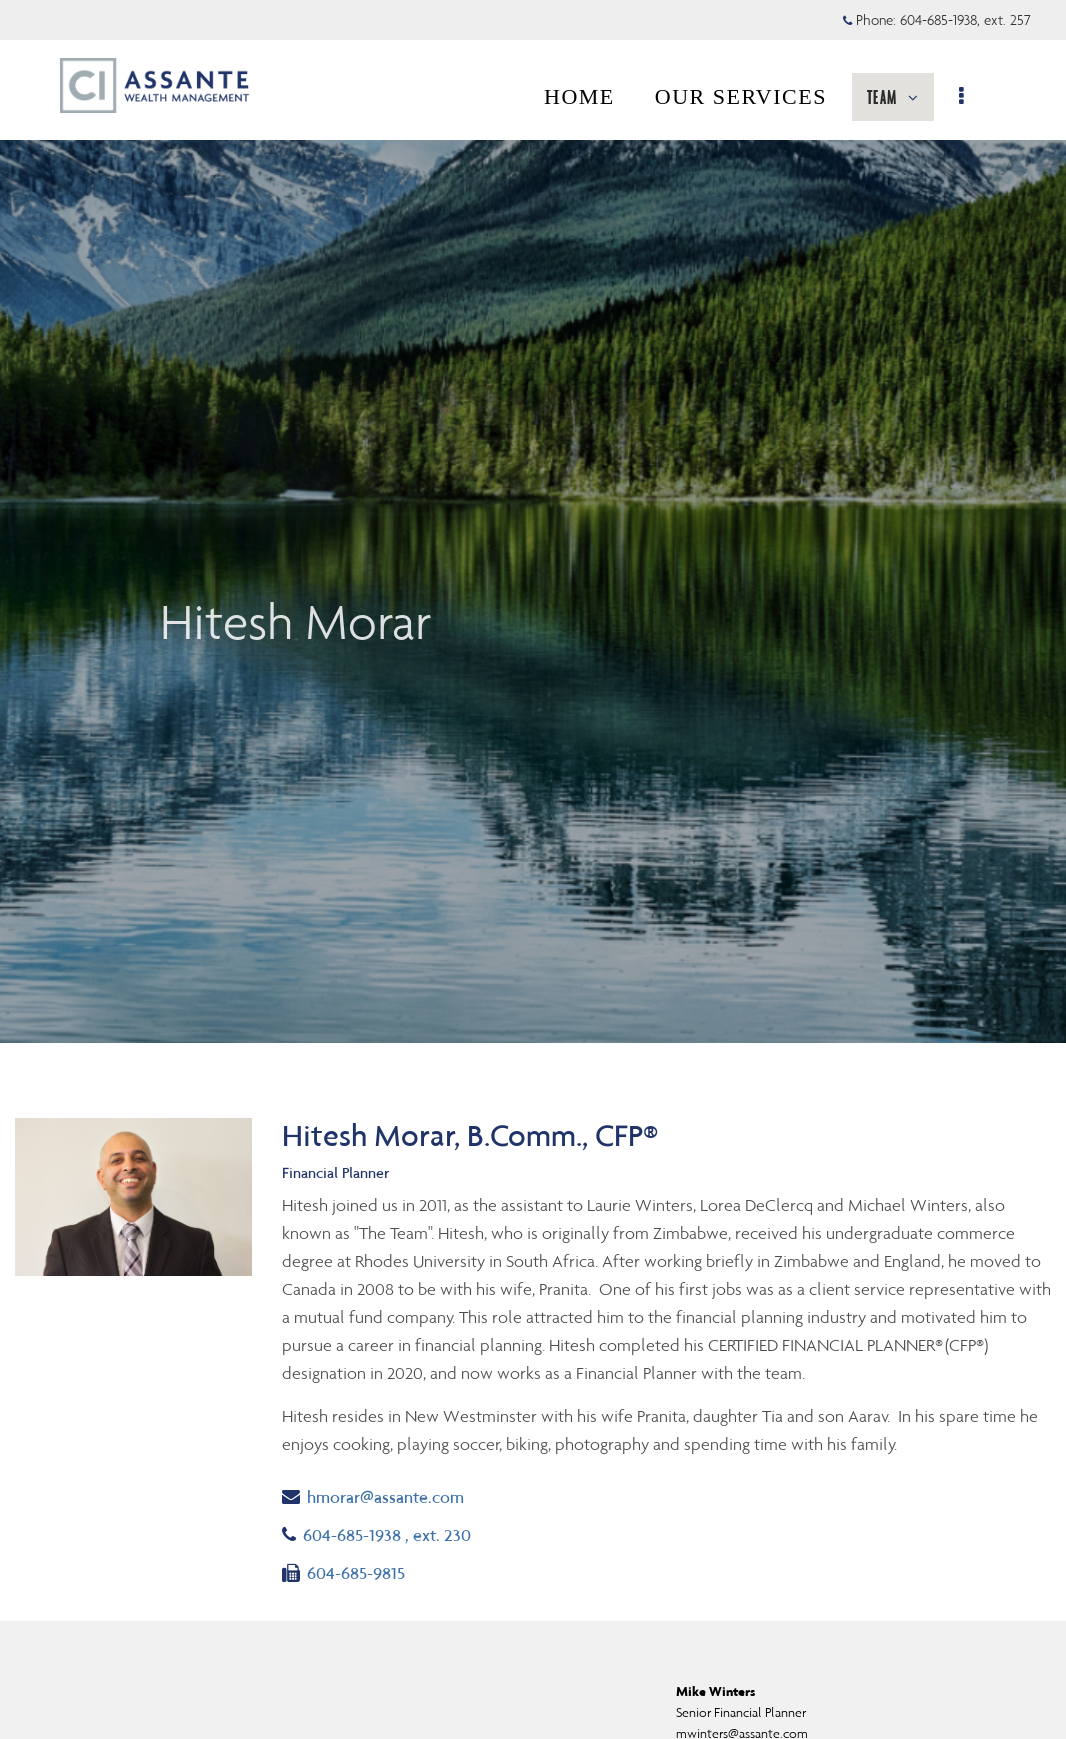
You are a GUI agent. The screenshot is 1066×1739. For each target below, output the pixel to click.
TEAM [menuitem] (725, 103)
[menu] (973, 97)
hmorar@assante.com (373, 1495)
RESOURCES (859, 96)
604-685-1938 (376, 1533)
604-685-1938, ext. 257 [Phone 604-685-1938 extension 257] (965, 20)
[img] (533, 521)
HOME (408, 96)
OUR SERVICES (570, 96)
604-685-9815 (343, 1571)
